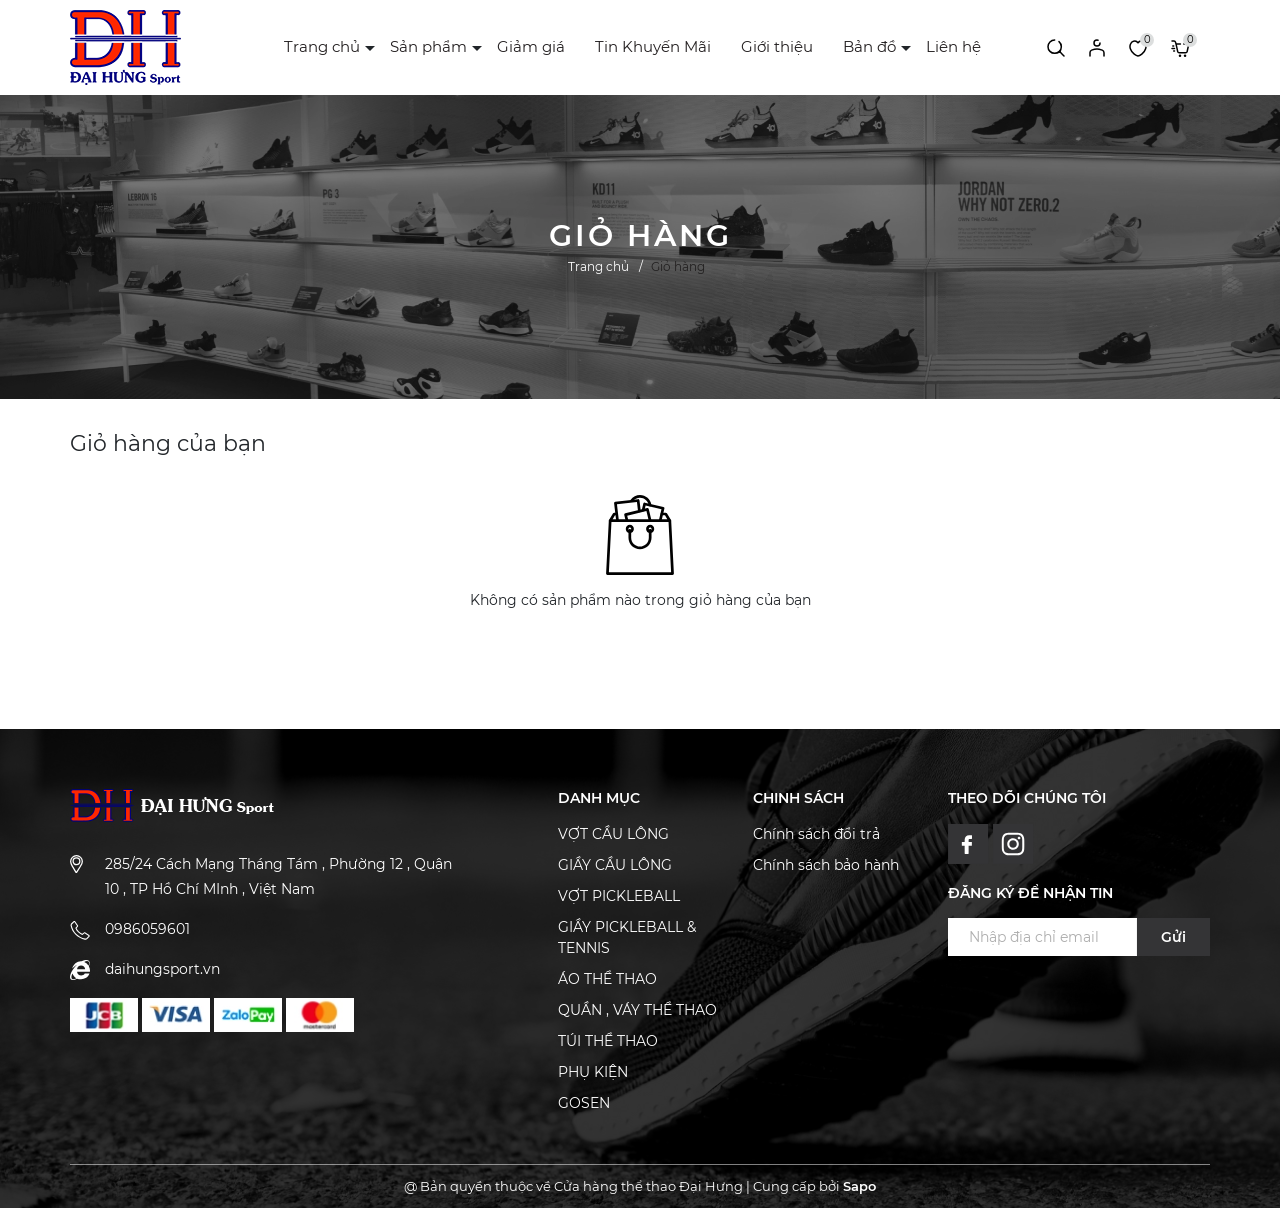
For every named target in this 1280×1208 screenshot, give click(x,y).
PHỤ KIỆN (593, 1072)
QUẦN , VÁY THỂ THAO (637, 1010)
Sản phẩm (428, 46)
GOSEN (584, 1103)
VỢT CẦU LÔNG (613, 834)
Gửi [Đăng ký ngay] (1173, 937)
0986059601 (147, 929)
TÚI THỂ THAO (608, 1041)
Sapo (859, 1186)
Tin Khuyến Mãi (653, 46)
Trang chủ (322, 46)
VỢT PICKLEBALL (619, 896)
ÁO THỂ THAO (607, 979)
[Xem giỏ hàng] (1180, 47)
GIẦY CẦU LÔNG (615, 865)
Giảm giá (531, 46)
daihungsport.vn (162, 969)
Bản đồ (869, 46)
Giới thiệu (777, 46)
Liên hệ (953, 46)
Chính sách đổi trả (816, 834)
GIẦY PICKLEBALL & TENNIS (627, 937)
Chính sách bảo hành (826, 865)
